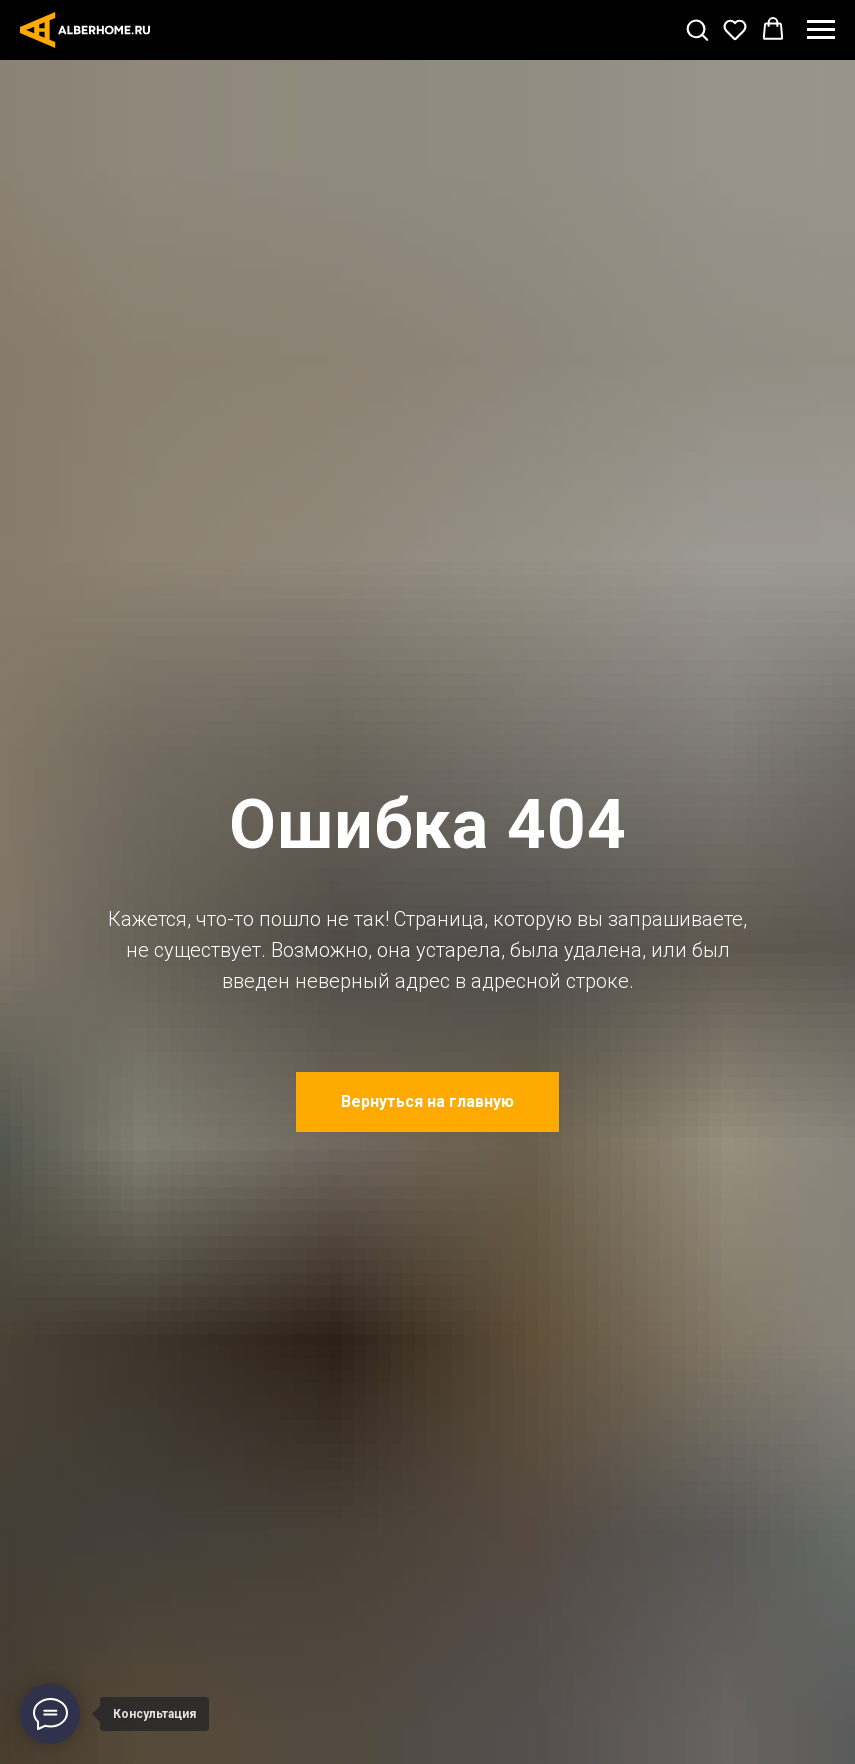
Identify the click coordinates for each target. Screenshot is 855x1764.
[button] (697, 29)
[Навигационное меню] (821, 30)
